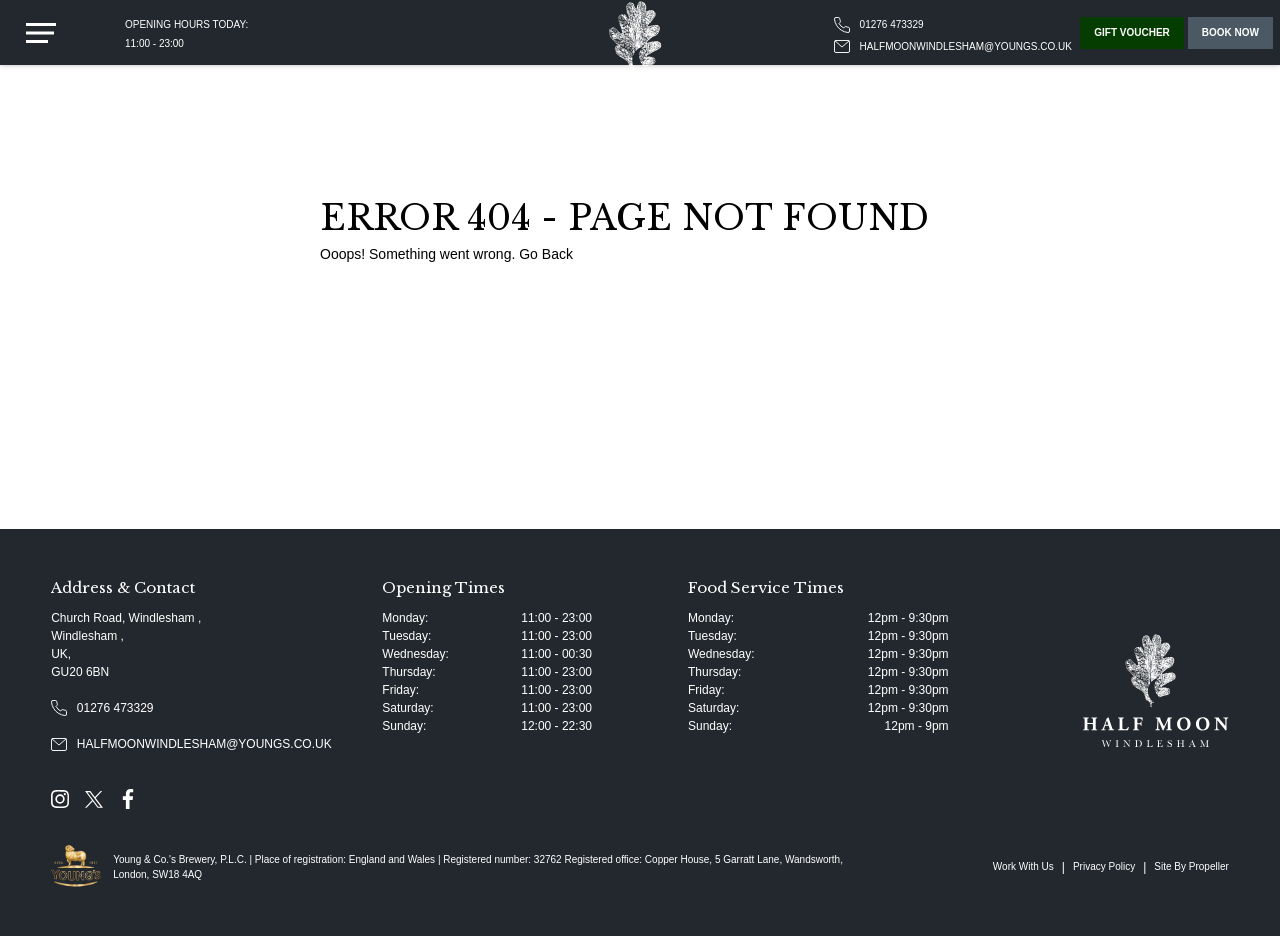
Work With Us (1023, 866)
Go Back (546, 254)
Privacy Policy (1104, 866)
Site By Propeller (1191, 866)
